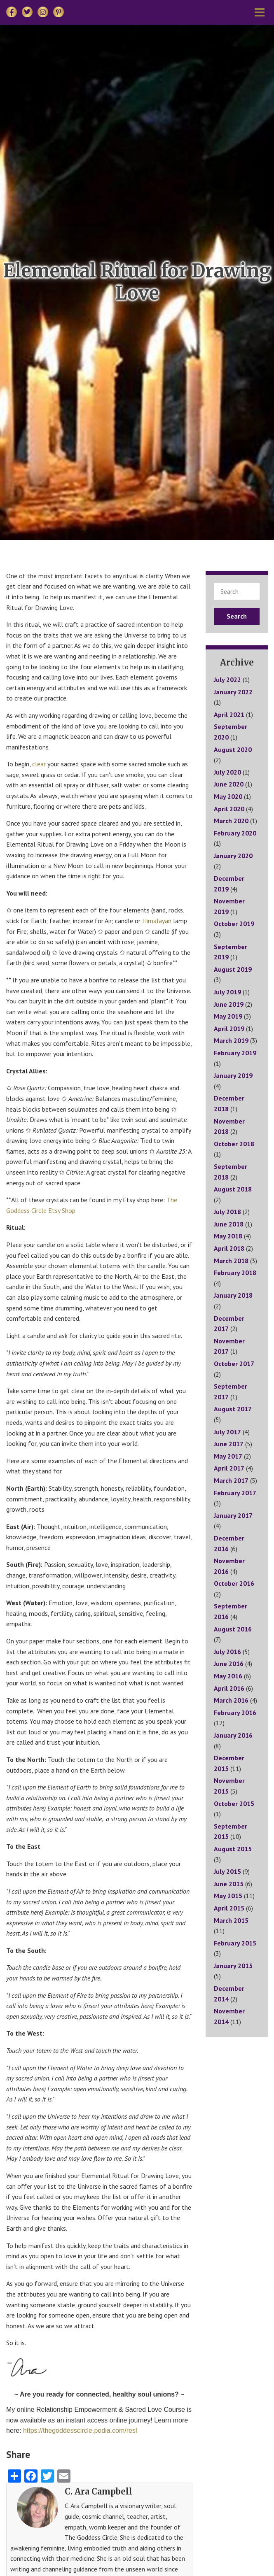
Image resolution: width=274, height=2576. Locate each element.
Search (237, 616)
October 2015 (234, 1803)
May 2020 (228, 796)
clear (39, 764)
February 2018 (235, 1272)
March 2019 (231, 1040)
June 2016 (229, 1663)
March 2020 (231, 821)
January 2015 (233, 1966)
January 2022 (233, 692)
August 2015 (233, 1849)
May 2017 (228, 1456)
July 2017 (227, 1432)
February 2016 (235, 1712)
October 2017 (234, 1363)
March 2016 (231, 1700)
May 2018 (228, 1236)
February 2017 (235, 1493)
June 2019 (229, 1004)
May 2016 (228, 1676)
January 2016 (233, 1735)
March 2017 (231, 1480)
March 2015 (231, 1920)
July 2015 (227, 1871)
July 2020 (227, 772)
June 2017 (229, 1444)
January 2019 (233, 1075)
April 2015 (229, 1908)
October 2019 (234, 923)
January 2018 (233, 1295)
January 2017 (233, 1515)
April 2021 (229, 714)
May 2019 (228, 1016)
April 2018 (229, 1248)
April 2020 (229, 809)
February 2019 (235, 1053)
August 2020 (233, 749)
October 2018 (234, 1144)
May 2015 (228, 1896)
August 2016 (233, 1629)
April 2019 (229, 1028)
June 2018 (229, 1224)
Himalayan (157, 921)
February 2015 (235, 1943)
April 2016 (229, 1688)
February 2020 (235, 833)
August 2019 (233, 969)
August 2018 (233, 1189)
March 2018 (231, 1261)
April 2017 (229, 1468)
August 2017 (233, 1409)
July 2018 (227, 1212)
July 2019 (227, 992)
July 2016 (227, 1652)
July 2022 (227, 679)
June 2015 (229, 1884)
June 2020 (229, 784)
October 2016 (234, 1583)
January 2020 (233, 856)
